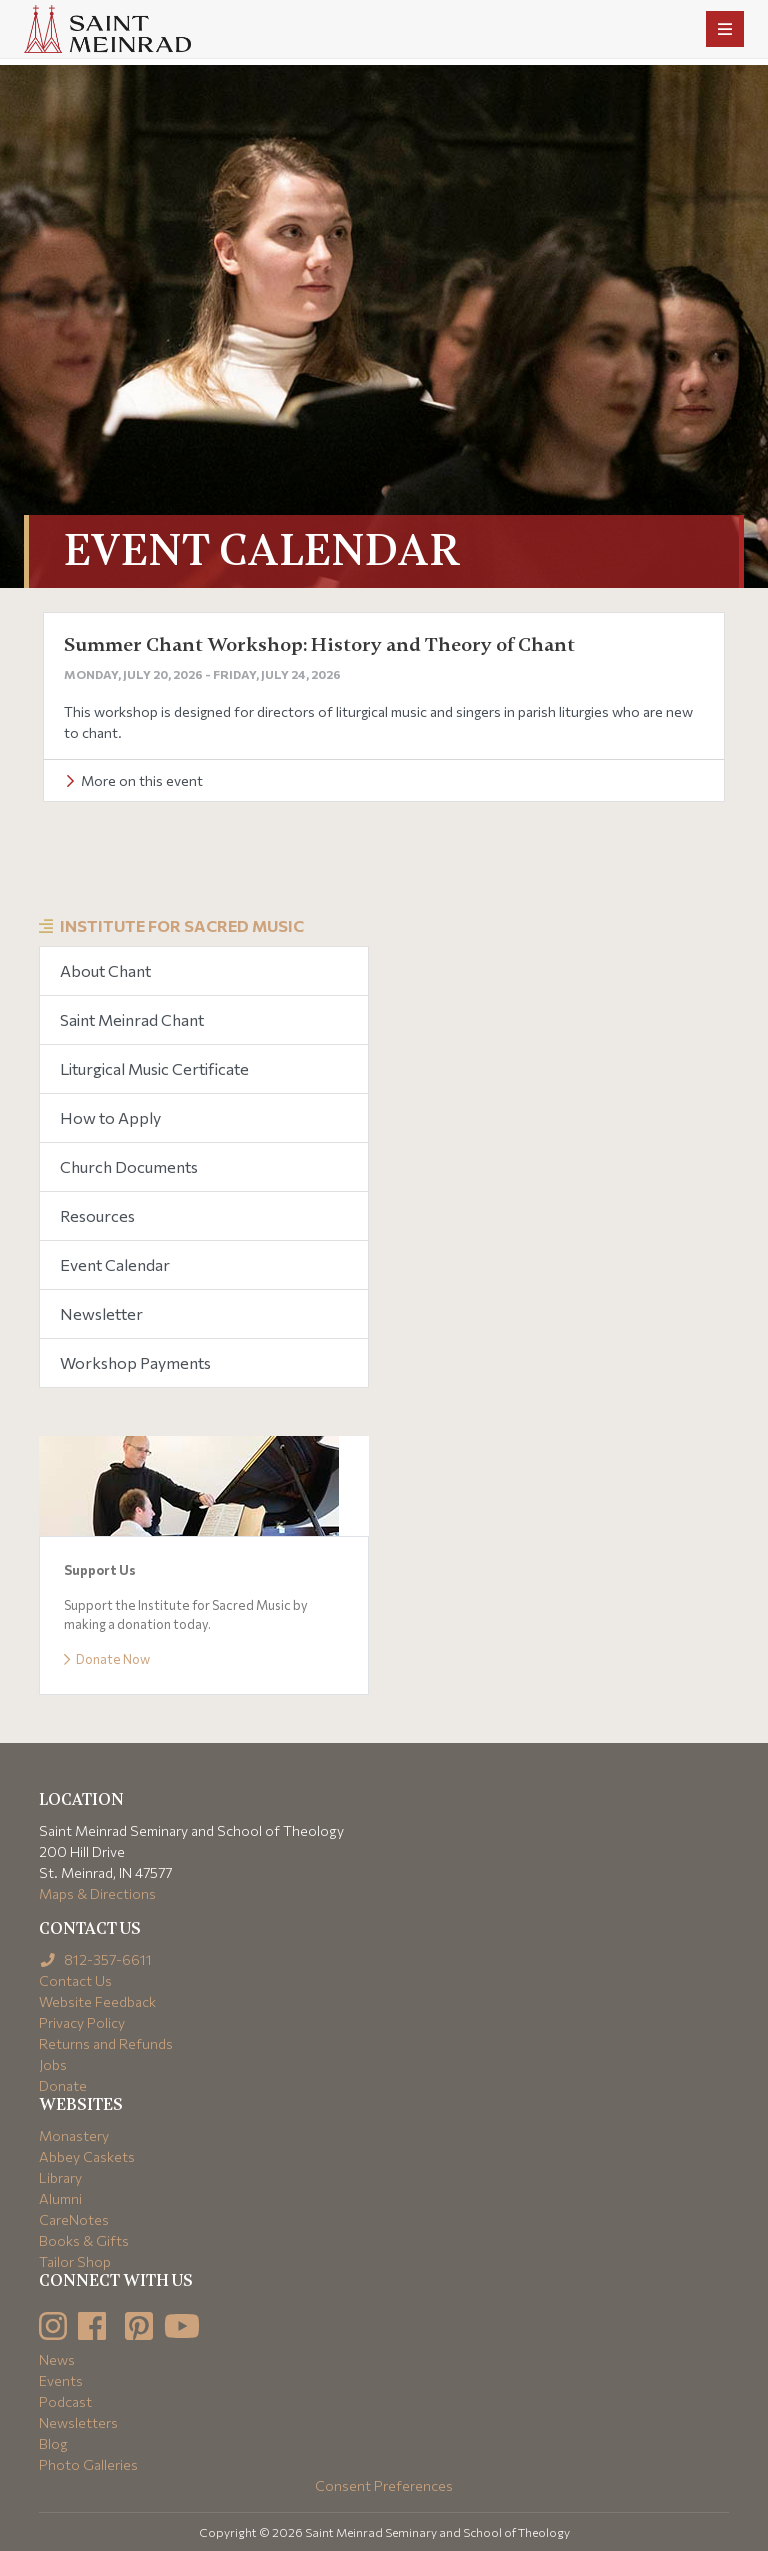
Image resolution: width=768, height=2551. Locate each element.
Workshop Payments (135, 1362)
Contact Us (75, 1980)
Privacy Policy (82, 2022)
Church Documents (129, 1166)
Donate (63, 2085)
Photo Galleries (88, 2464)
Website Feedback (97, 2001)
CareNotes (74, 2219)
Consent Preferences (384, 2485)
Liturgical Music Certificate (154, 1068)
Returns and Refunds (106, 2043)
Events (61, 2380)
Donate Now (107, 1659)
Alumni (60, 2198)
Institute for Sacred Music (182, 925)
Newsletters (78, 2422)
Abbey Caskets (87, 2156)
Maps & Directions (97, 1893)
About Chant (105, 970)
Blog (53, 2443)
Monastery (74, 2135)
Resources (97, 1215)
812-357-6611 (95, 1959)
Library (60, 2177)
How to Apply (110, 1117)
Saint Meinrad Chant (132, 1019)
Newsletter (101, 1313)
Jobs (53, 2064)
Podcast (65, 2401)
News (57, 2359)
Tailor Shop (75, 2261)
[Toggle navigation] (725, 29)
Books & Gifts (84, 2240)
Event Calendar (115, 1264)
